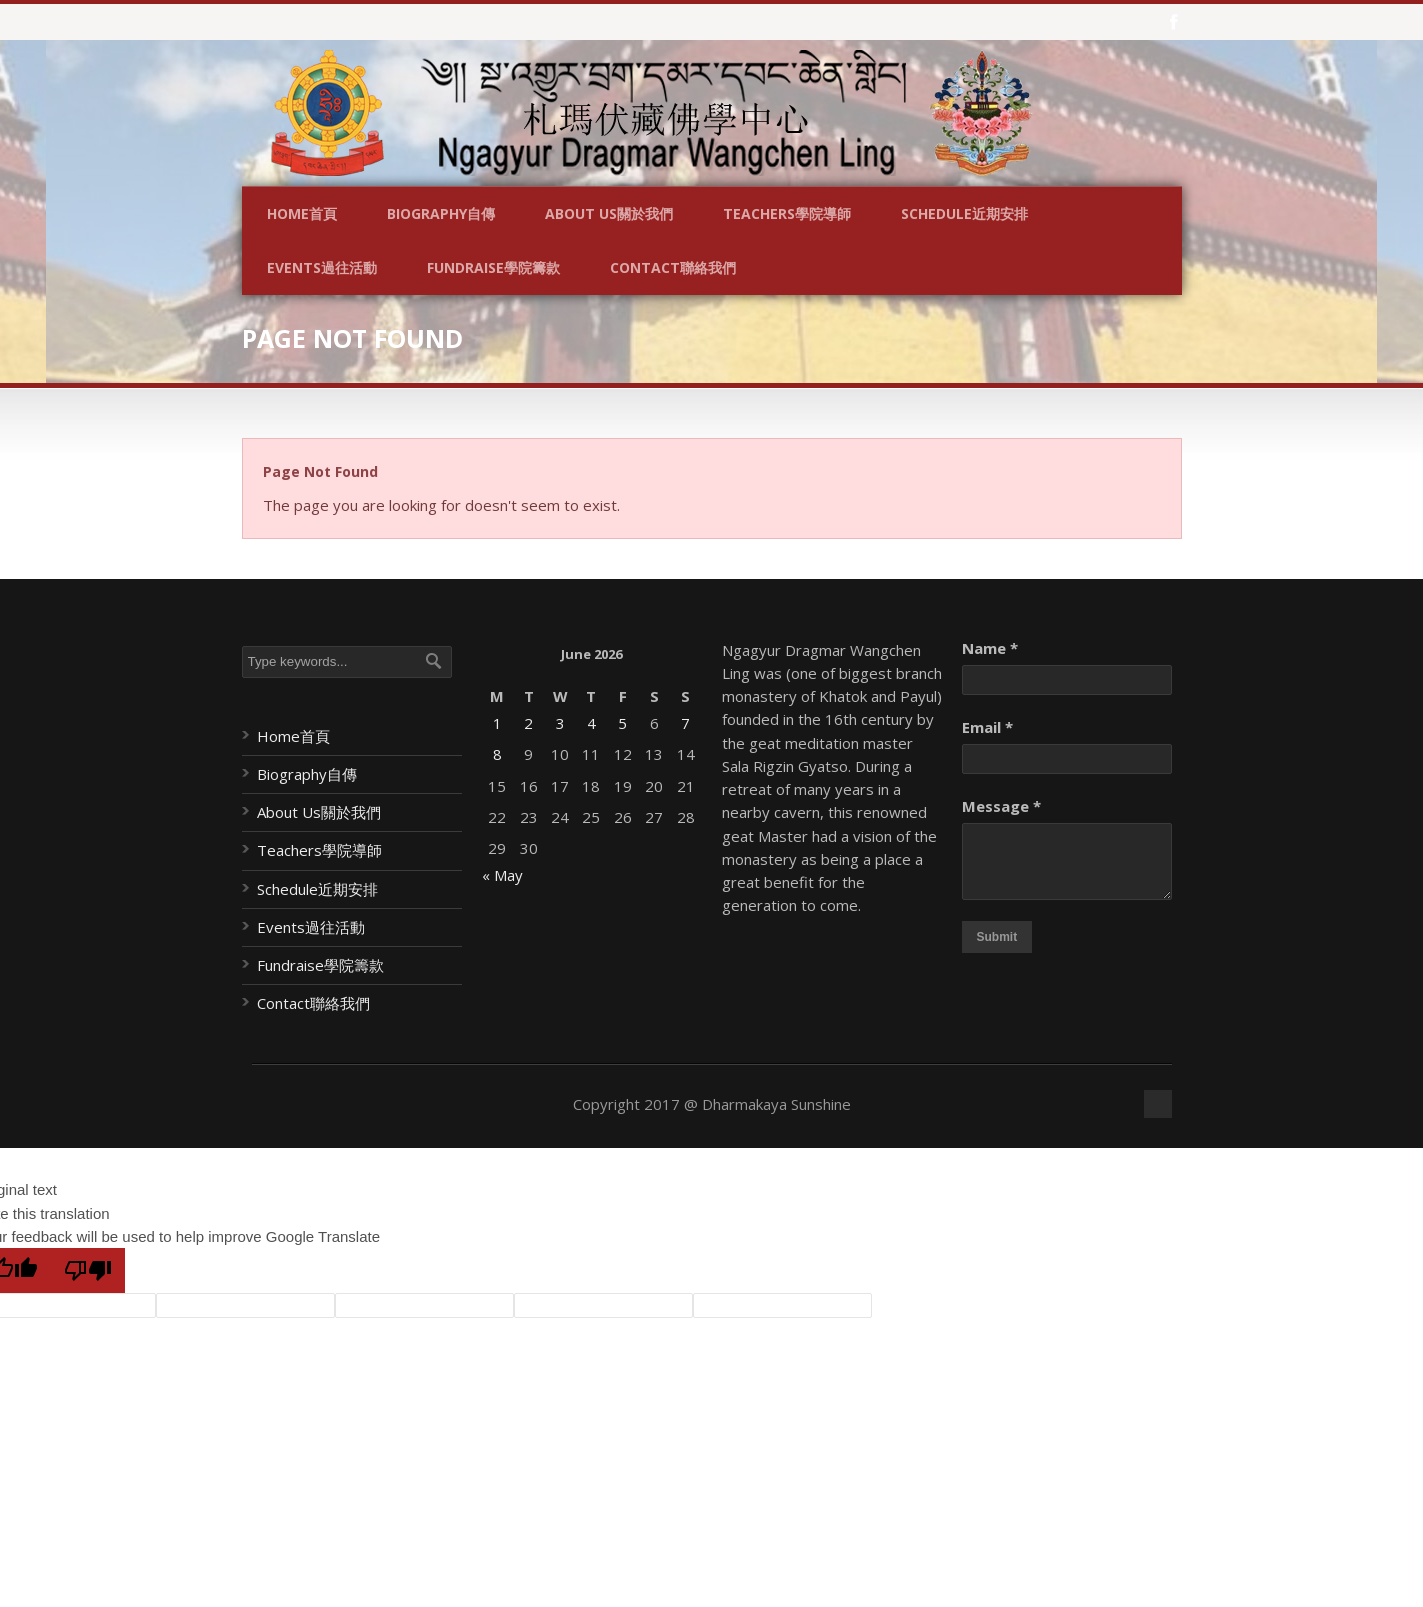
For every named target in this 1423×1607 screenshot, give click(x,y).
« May (502, 875)
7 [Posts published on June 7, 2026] (685, 723)
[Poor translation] (88, 1270)
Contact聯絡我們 (673, 267)
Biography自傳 (441, 213)
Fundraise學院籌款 (493, 267)
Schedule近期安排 (964, 213)
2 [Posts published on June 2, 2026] (528, 723)
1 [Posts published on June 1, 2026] (497, 723)
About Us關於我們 (609, 213)
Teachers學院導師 (787, 213)
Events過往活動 (322, 267)
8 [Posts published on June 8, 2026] (497, 754)
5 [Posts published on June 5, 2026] (622, 723)
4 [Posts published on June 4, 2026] (591, 723)
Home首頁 (302, 213)
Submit (997, 937)
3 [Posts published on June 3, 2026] (560, 723)
